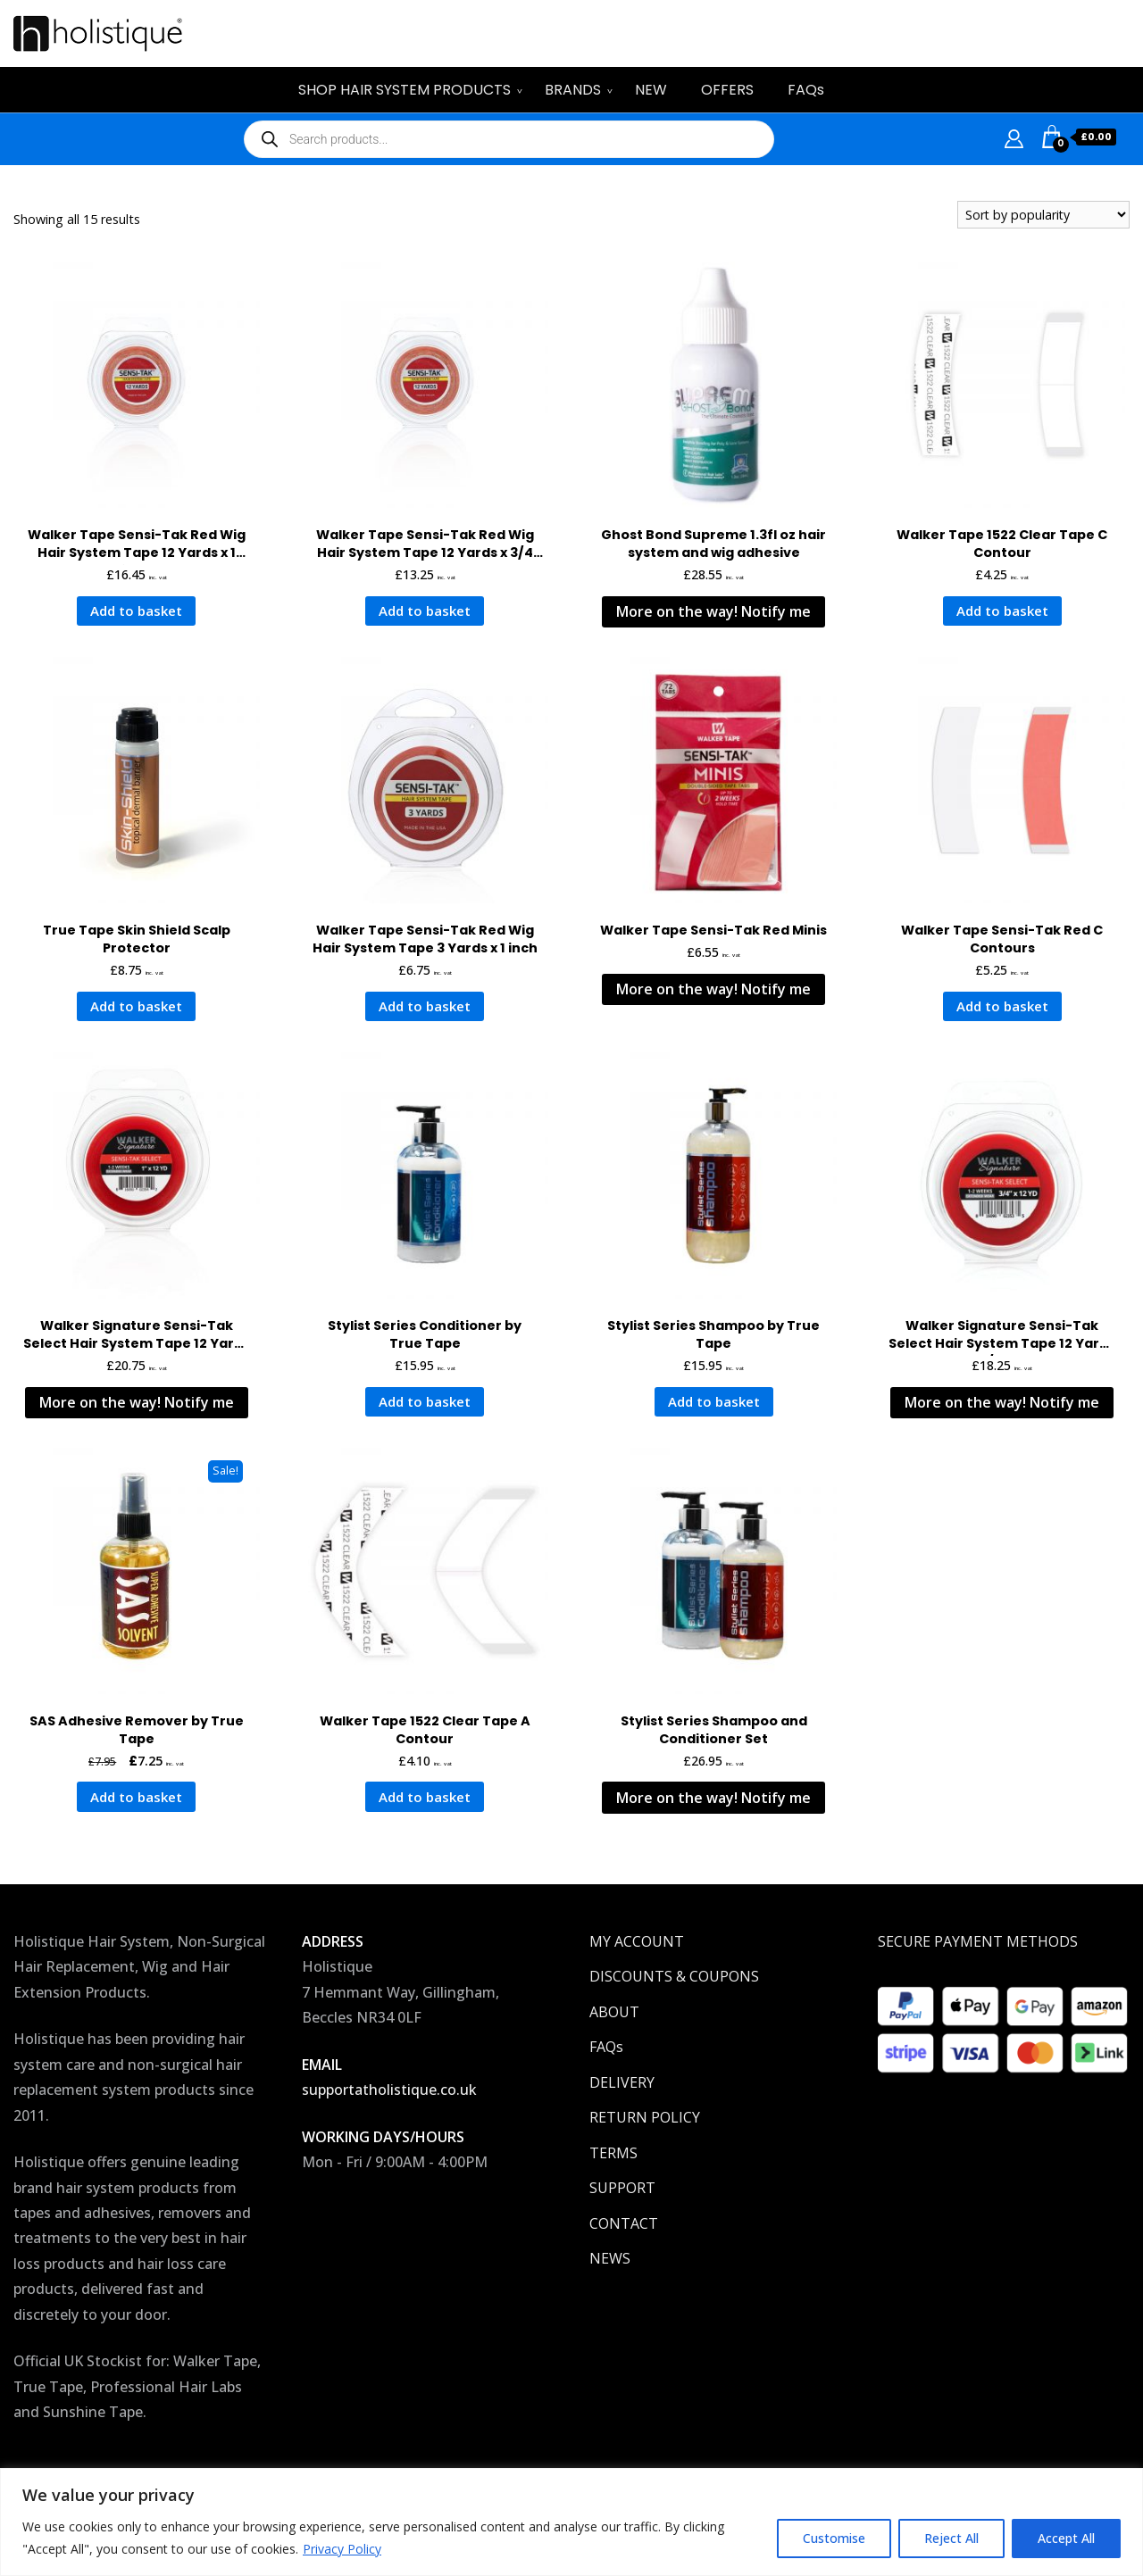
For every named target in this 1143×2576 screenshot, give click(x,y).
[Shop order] (1043, 215)
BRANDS (573, 89)
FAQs (806, 89)
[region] (571, 2522)
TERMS (613, 2153)
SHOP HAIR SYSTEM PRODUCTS (404, 89)
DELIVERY (622, 2082)
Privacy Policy (342, 2548)
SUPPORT (622, 2188)
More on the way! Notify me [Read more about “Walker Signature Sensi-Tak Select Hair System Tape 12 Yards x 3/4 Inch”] (1002, 1402)
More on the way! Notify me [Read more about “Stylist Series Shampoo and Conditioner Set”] (713, 1797)
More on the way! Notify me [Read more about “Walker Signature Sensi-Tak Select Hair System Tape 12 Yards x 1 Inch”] (136, 1402)
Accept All (1066, 2538)
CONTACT (623, 2223)
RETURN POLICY (644, 2117)
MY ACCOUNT (636, 1941)
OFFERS (727, 89)
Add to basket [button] (136, 610)
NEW (651, 89)
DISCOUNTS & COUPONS (674, 1976)
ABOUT (614, 2012)
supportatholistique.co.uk (389, 2089)
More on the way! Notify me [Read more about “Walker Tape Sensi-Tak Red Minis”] (713, 989)
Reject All (951, 2538)
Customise (834, 2538)
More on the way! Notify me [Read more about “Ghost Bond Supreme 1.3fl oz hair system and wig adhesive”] (713, 611)
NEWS (609, 2258)
